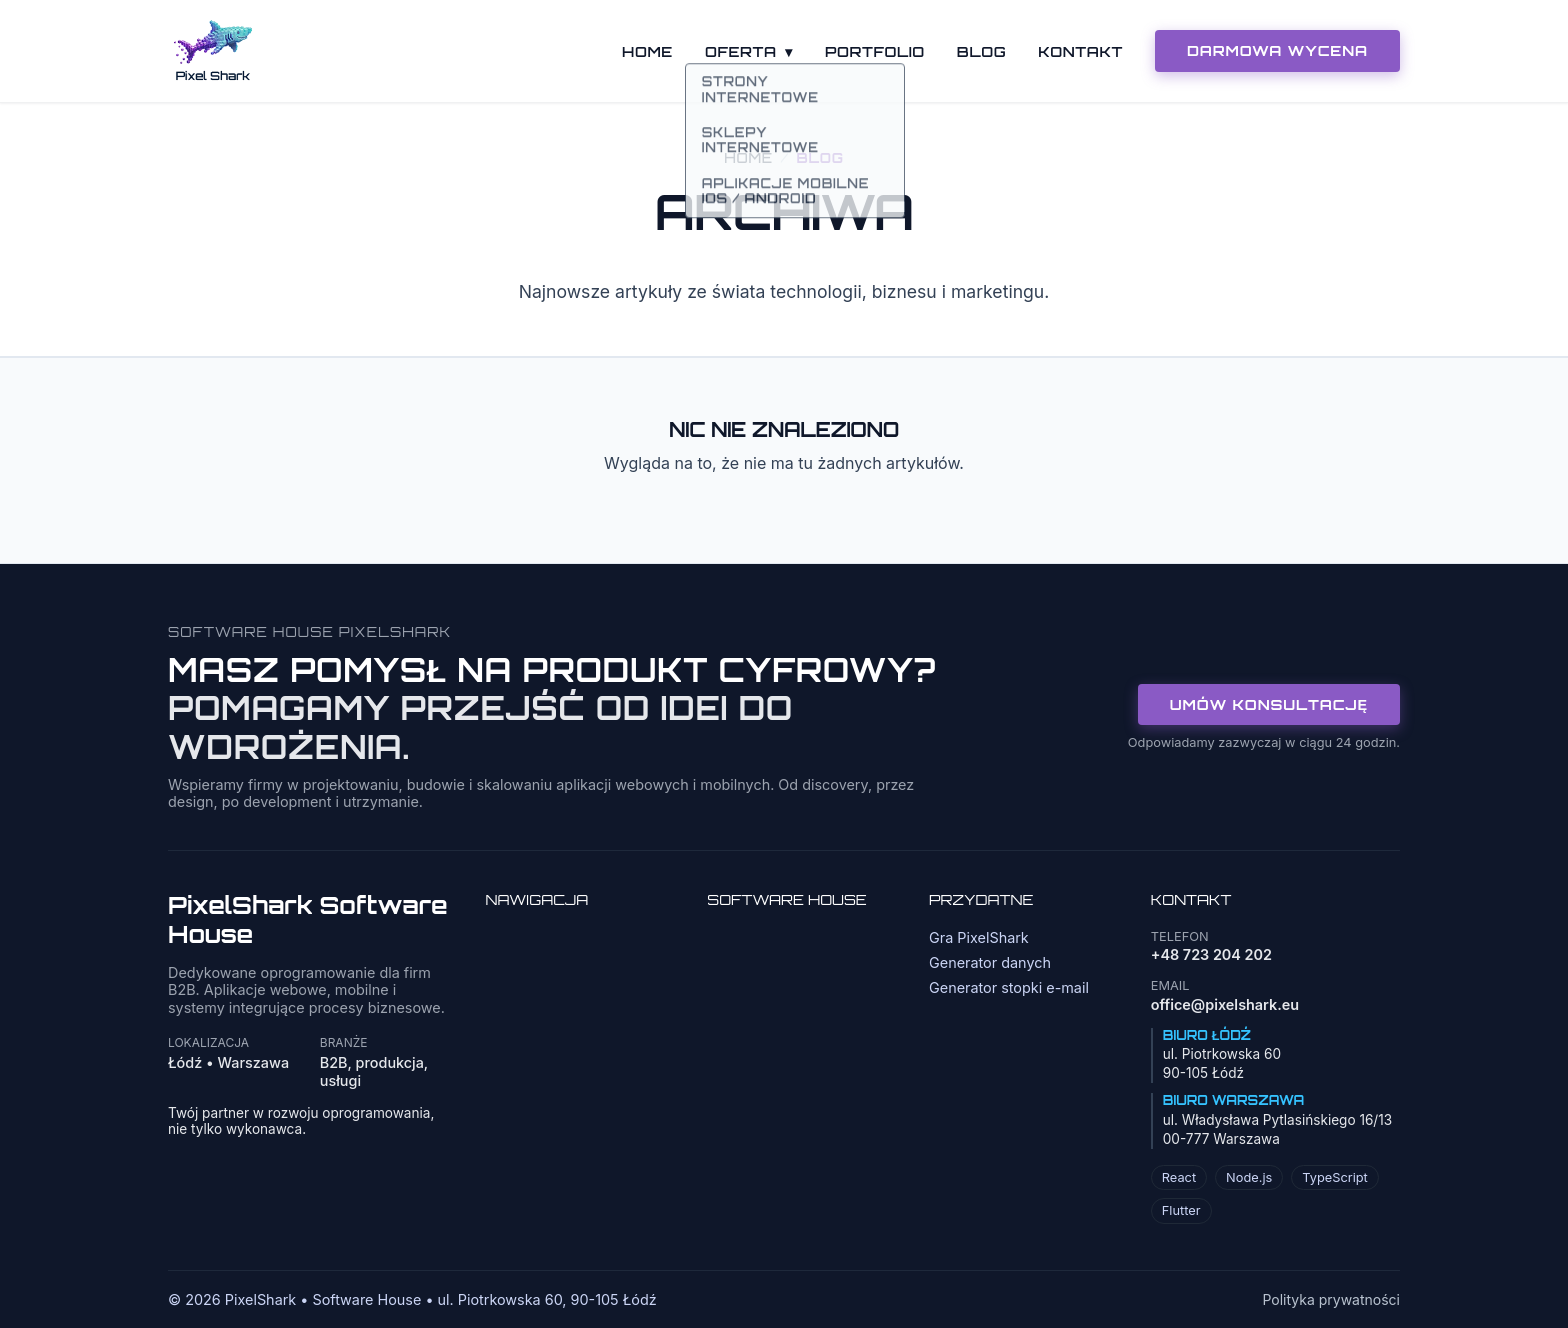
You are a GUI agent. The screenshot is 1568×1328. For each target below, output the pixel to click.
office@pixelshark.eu (1225, 1004)
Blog (981, 51)
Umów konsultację (1269, 704)
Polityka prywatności (1331, 1299)
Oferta (749, 51)
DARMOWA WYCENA (1277, 50)
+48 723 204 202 (1211, 954)
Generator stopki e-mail (1009, 987)
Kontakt (1080, 51)
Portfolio (875, 51)
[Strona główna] (213, 51)
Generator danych (990, 962)
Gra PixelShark (979, 937)
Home (647, 51)
